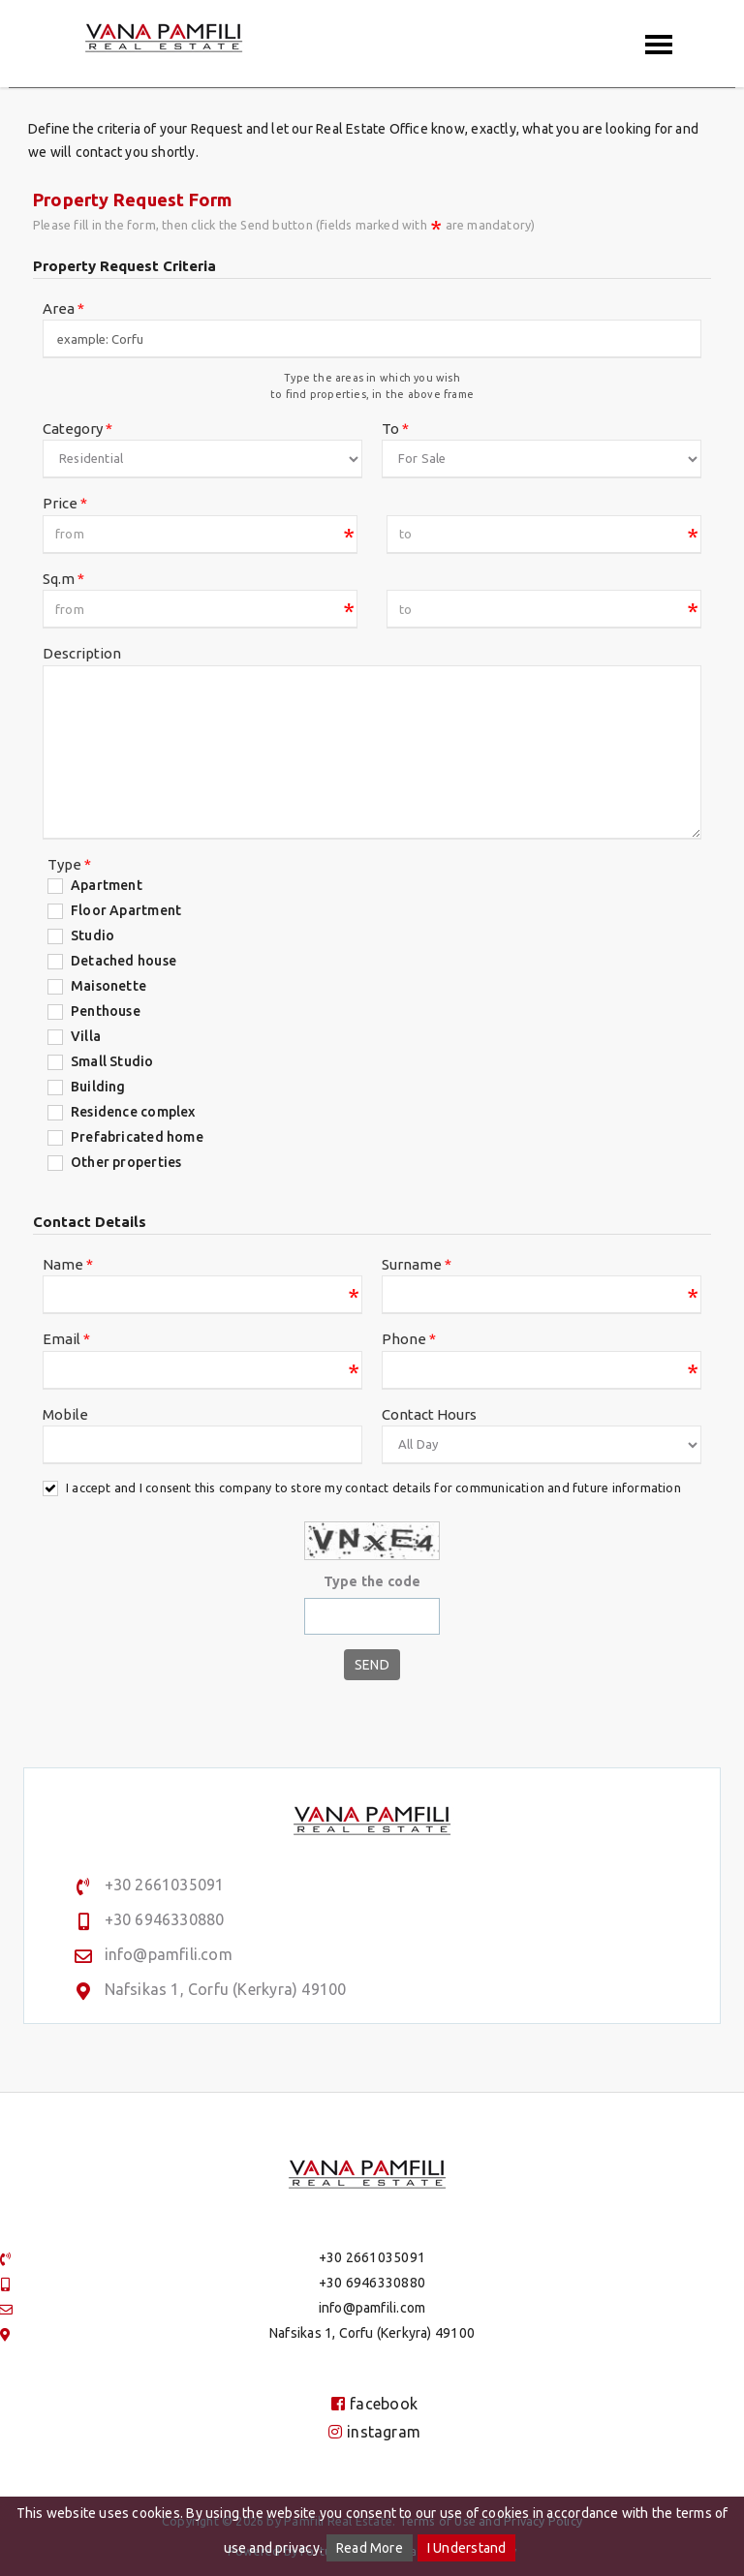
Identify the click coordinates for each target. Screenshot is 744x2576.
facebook (374, 2403)
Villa (86, 1036)
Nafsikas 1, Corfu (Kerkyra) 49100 (226, 1989)
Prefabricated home (137, 1137)
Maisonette (108, 986)
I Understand (467, 2548)
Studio (92, 935)
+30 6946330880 (165, 1919)
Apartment (106, 885)
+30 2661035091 (165, 1884)
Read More (369, 2548)
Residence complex (133, 1111)
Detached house (123, 960)
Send (372, 1664)
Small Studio (112, 1061)
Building (98, 1086)
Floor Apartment (126, 910)
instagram (374, 2431)
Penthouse (105, 1011)
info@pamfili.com (168, 1954)
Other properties (126, 1162)
